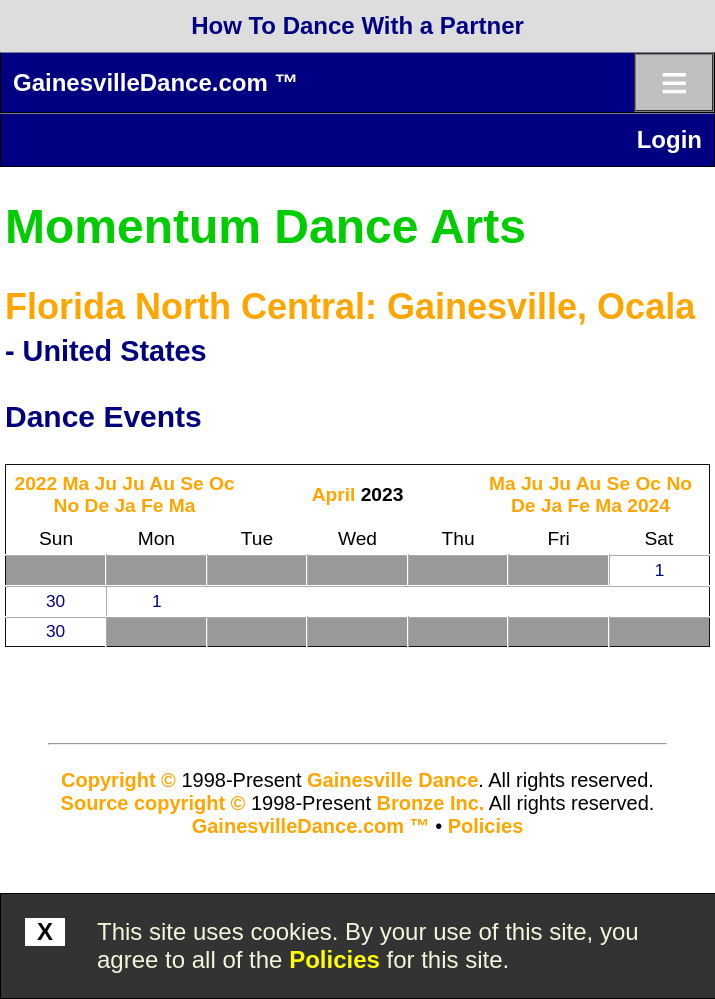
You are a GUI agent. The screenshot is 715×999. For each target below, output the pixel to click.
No (67, 505)
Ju (106, 483)
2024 (648, 505)
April (334, 494)
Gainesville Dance (392, 780)
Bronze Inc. (431, 803)
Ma (76, 483)
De (97, 505)
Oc (222, 483)
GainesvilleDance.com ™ (155, 82)
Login (669, 139)
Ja (124, 505)
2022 (35, 483)
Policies (334, 959)
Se (191, 483)
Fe (152, 505)
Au (162, 483)
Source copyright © (153, 803)
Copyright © (118, 780)
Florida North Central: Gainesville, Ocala (350, 306)
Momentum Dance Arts (265, 226)
